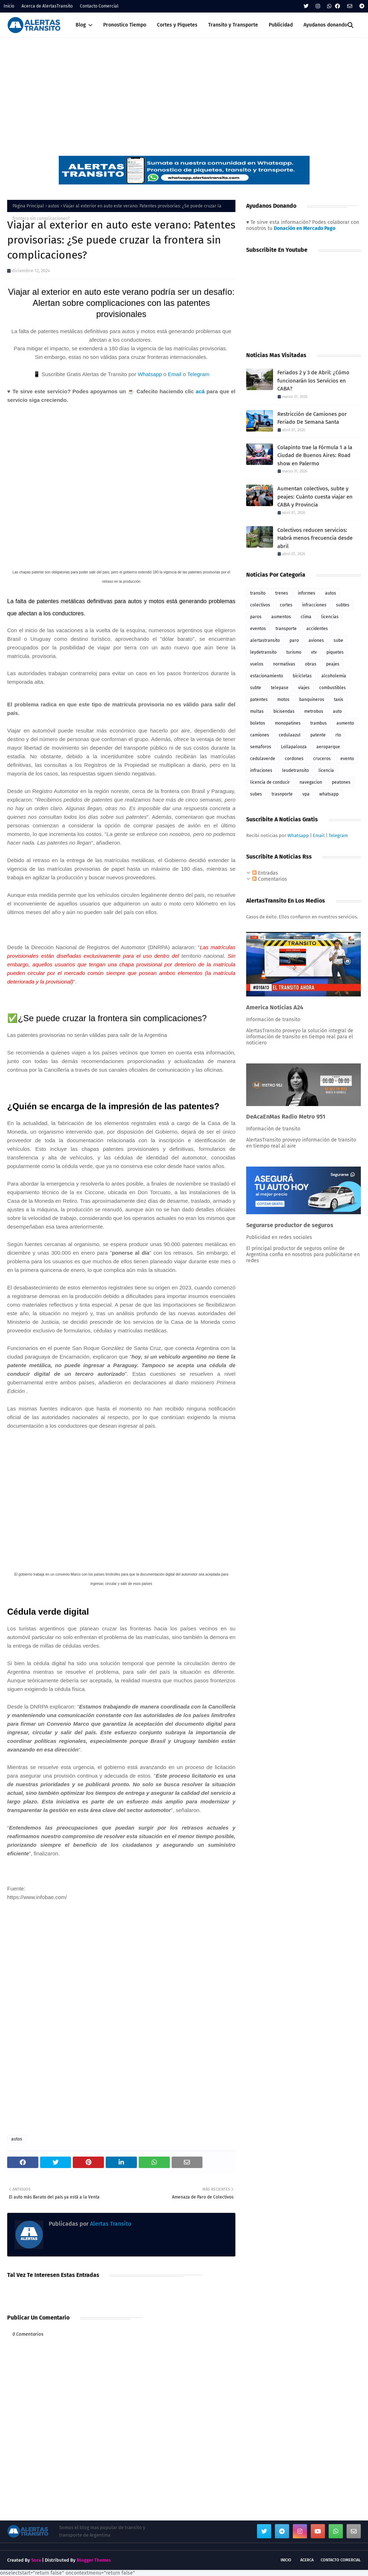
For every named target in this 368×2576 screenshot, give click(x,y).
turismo (293, 652)
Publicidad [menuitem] (281, 25)
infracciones (314, 604)
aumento (345, 723)
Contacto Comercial (99, 6)
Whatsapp (150, 374)
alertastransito (265, 640)
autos (53, 205)
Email (175, 374)
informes (306, 593)
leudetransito (295, 770)
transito (258, 593)
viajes (304, 687)
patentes (259, 699)
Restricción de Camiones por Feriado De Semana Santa (312, 418)
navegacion (311, 782)
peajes (332, 664)
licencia (326, 770)
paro (294, 640)
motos (283, 699)
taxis (338, 699)
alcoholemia (333, 675)
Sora (36, 2560)
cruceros (322, 758)
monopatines (288, 723)
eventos (258, 628)
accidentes (317, 628)
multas (257, 711)
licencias (330, 616)
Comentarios (269, 879)
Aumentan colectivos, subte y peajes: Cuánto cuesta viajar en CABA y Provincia (315, 496)
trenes (281, 593)
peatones (341, 782)
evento (347, 758)
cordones (294, 758)
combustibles (332, 687)
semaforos (260, 746)
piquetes (335, 652)
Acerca (307, 2560)
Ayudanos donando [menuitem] (325, 25)
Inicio (9, 6)
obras (310, 664)
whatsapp (329, 794)
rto (338, 734)
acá (200, 391)
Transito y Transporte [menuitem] (233, 25)
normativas (284, 664)
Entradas (265, 873)
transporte (286, 628)
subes (256, 794)
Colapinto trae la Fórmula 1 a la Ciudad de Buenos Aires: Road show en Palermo (314, 455)
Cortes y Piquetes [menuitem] (177, 25)
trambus (318, 723)
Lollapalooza (294, 746)
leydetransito (263, 652)
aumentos (281, 616)
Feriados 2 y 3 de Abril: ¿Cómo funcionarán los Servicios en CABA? (313, 380)
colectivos (260, 604)
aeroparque (328, 746)
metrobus (313, 711)
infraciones (261, 770)
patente (318, 734)
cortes (286, 604)
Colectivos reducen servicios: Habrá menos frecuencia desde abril (315, 538)
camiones (259, 734)
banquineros (311, 699)
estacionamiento (266, 675)
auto (337, 711)
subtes (342, 604)
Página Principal (28, 205)
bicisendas (284, 711)
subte (255, 687)
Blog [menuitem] (81, 25)
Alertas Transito (110, 2223)
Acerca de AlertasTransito (47, 6)
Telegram (198, 374)
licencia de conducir (270, 782)
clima (306, 616)
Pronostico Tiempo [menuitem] (124, 25)
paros (256, 616)
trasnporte (282, 794)
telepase (279, 687)
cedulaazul (290, 734)
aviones (316, 640)
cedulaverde (262, 758)
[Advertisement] (184, 91)
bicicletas (302, 675)
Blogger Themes (94, 2560)
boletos (257, 723)
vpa (306, 794)
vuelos (256, 664)
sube (338, 640)
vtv (314, 652)
